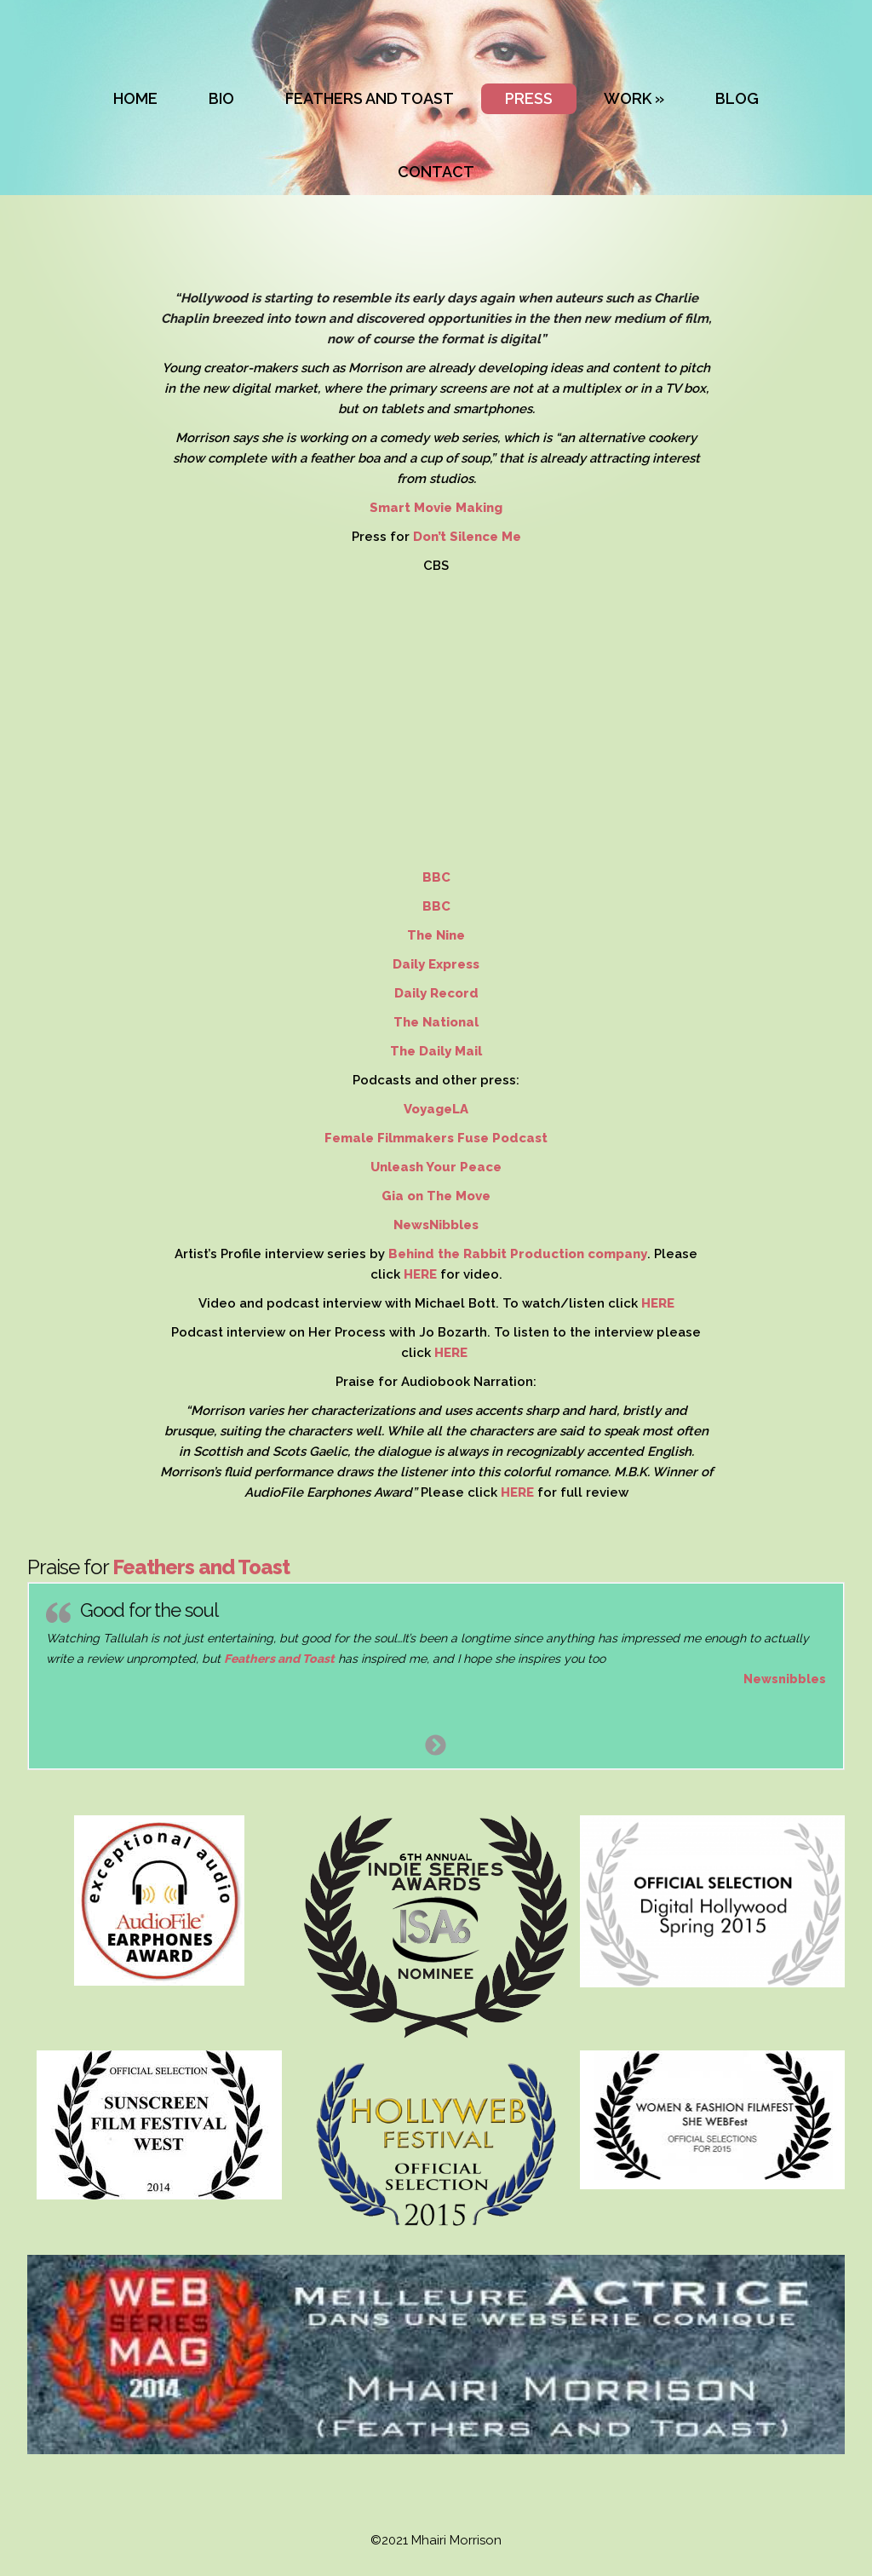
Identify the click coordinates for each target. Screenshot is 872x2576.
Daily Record (436, 993)
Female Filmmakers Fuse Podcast (436, 1138)
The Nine (436, 935)
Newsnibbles (784, 1679)
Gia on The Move (436, 1196)
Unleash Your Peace (436, 1167)
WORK (627, 98)
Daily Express (436, 964)
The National (436, 1022)
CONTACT (436, 172)
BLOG (737, 98)
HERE (422, 1274)
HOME (135, 98)
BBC (436, 877)
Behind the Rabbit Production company (517, 1254)
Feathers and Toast (201, 1567)
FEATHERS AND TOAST (369, 98)
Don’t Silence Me (467, 536)
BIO (221, 98)
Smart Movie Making (436, 507)
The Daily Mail (436, 1051)
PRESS (529, 98)
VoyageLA (436, 1109)
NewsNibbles (436, 1225)
